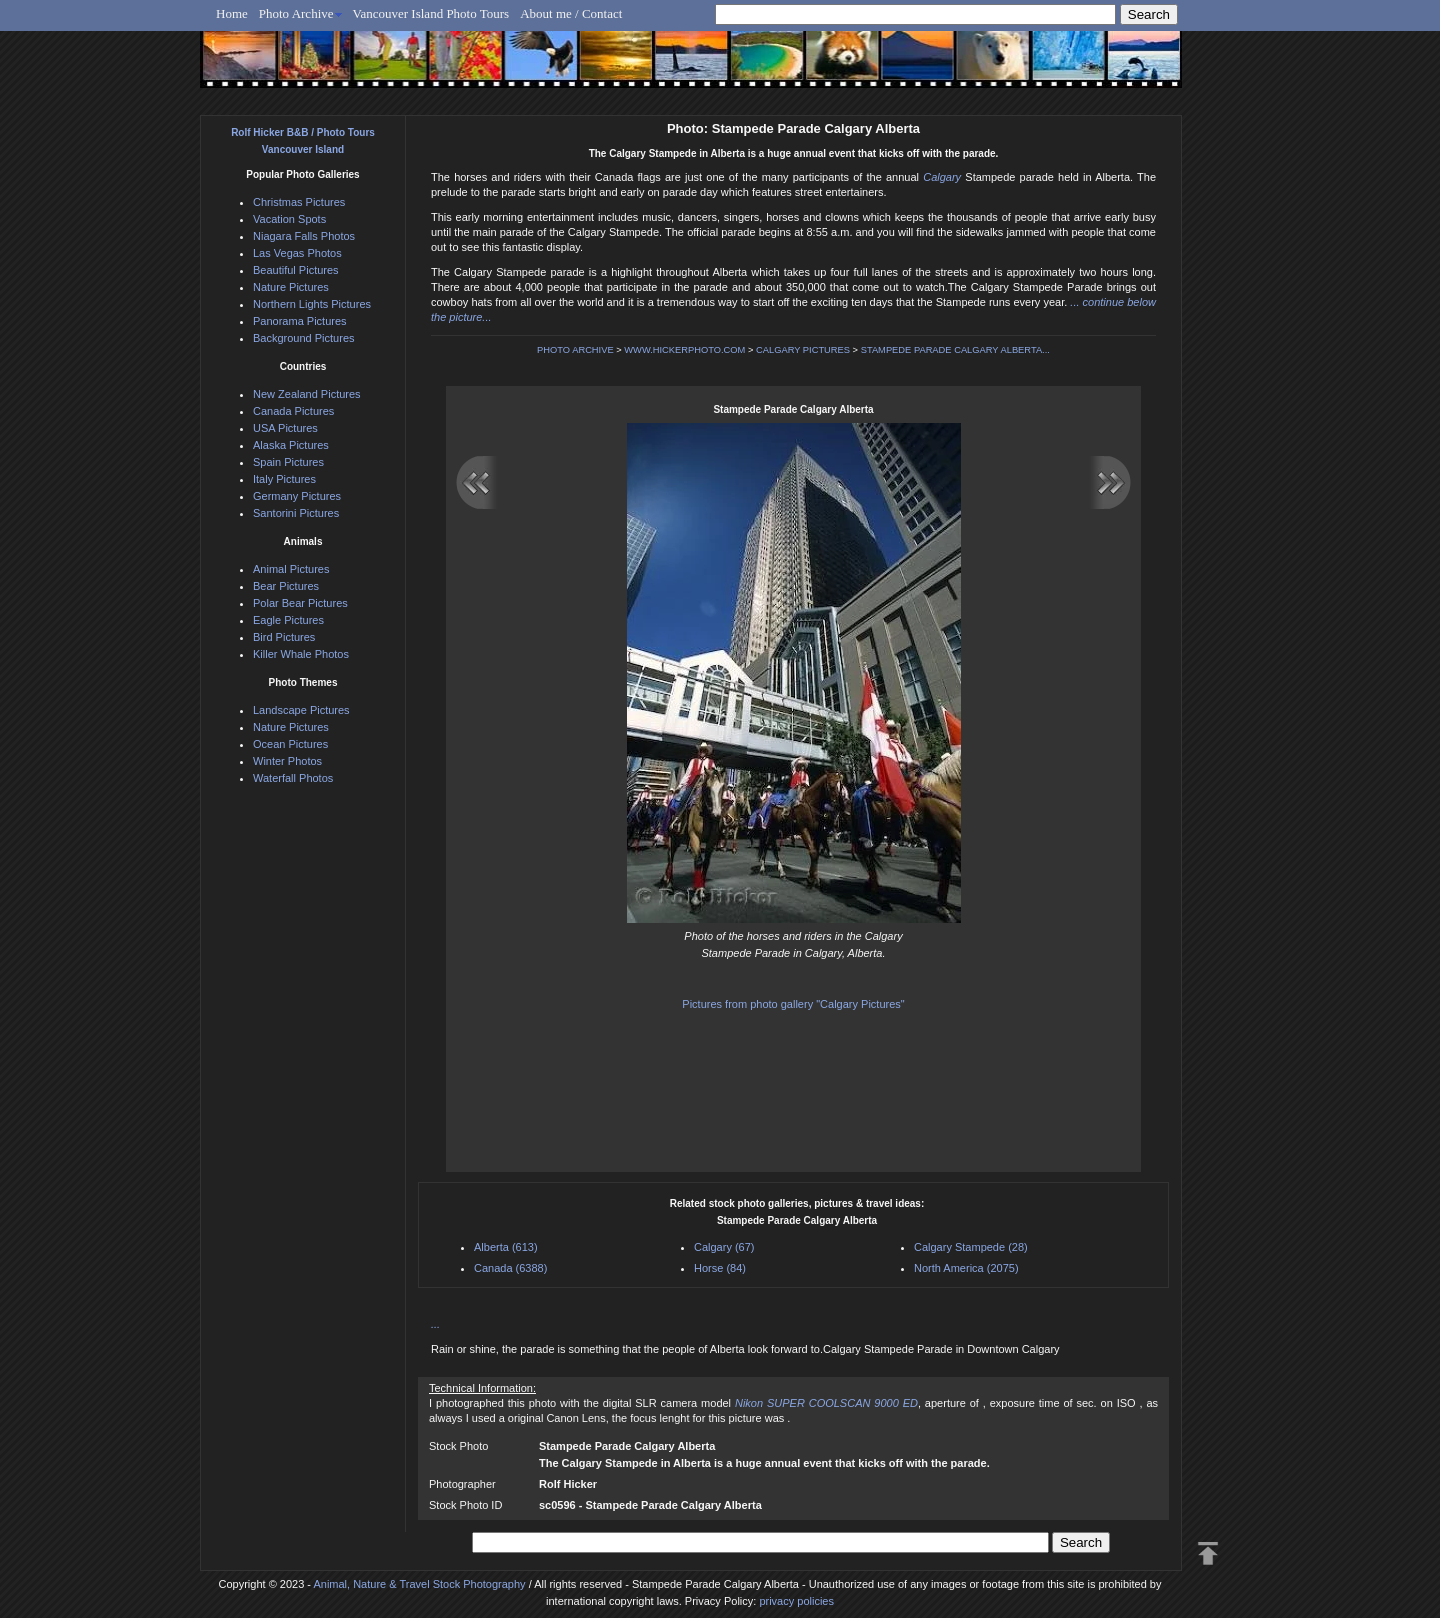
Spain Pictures (288, 462)
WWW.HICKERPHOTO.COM (684, 350)
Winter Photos (287, 761)
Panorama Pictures (300, 321)
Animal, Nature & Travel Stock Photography (419, 1584)
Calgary (942, 177)
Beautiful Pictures (296, 270)
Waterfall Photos (293, 778)
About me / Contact (571, 13)
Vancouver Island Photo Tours (431, 13)
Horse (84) (720, 1268)
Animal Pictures (291, 569)
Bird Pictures (284, 637)
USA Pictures (285, 428)
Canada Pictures (293, 411)
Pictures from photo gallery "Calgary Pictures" (793, 1004)
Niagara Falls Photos (304, 236)
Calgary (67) (724, 1247)
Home (232, 13)
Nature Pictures (291, 287)
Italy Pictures (284, 479)
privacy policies (796, 1601)
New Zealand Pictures (307, 394)
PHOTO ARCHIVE (575, 350)
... (435, 1324)
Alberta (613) (506, 1247)
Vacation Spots (289, 219)
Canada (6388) (510, 1268)
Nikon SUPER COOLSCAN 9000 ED (826, 1403)
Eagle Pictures (288, 620)
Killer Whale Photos (301, 654)
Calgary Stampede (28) (971, 1247)
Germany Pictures (297, 496)
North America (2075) (966, 1268)
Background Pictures (304, 338)
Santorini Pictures (296, 513)
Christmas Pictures (299, 202)
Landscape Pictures (301, 710)
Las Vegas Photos (297, 253)
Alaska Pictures (291, 445)
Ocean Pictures (290, 744)
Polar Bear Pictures (300, 603)
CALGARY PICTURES (803, 350)
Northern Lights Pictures (312, 304)
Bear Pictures (286, 586)
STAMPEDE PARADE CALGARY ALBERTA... (955, 350)
